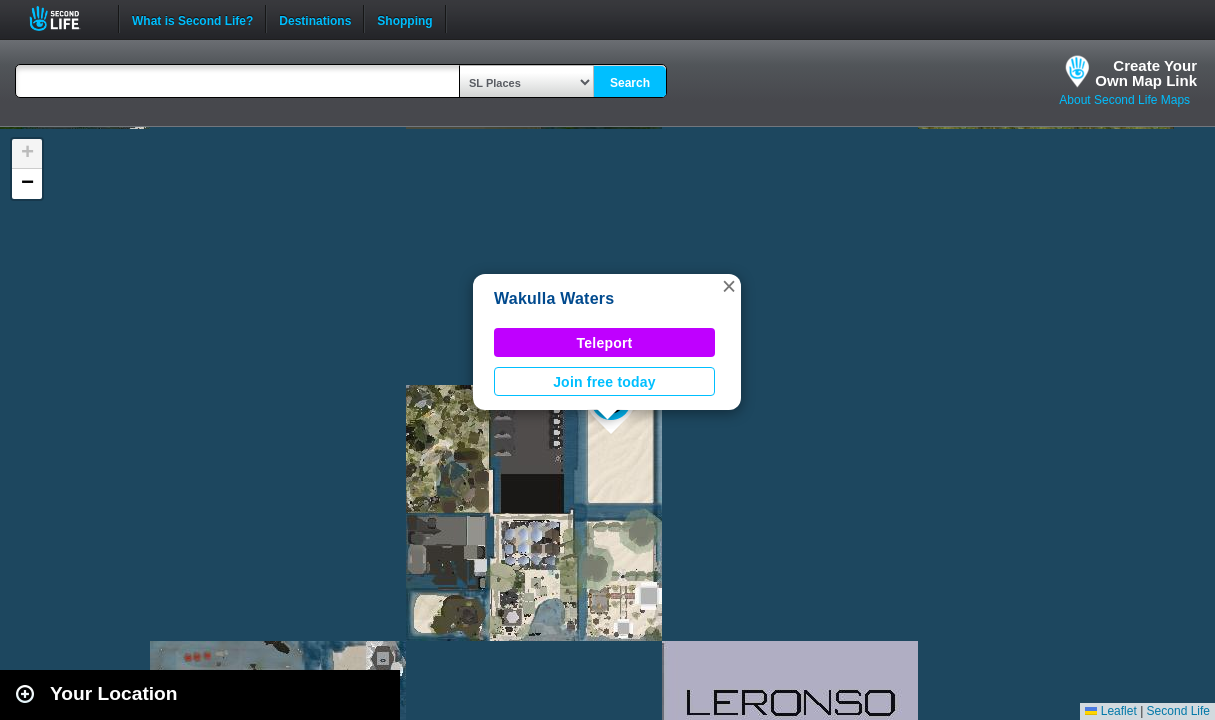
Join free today (604, 382)
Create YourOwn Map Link (1146, 73)
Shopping (404, 19)
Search (630, 83)
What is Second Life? (192, 19)
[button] (729, 286)
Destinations (315, 19)
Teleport (605, 343)
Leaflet (1110, 711)
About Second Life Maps (1124, 100)
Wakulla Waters (554, 298)
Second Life (65, 18)
